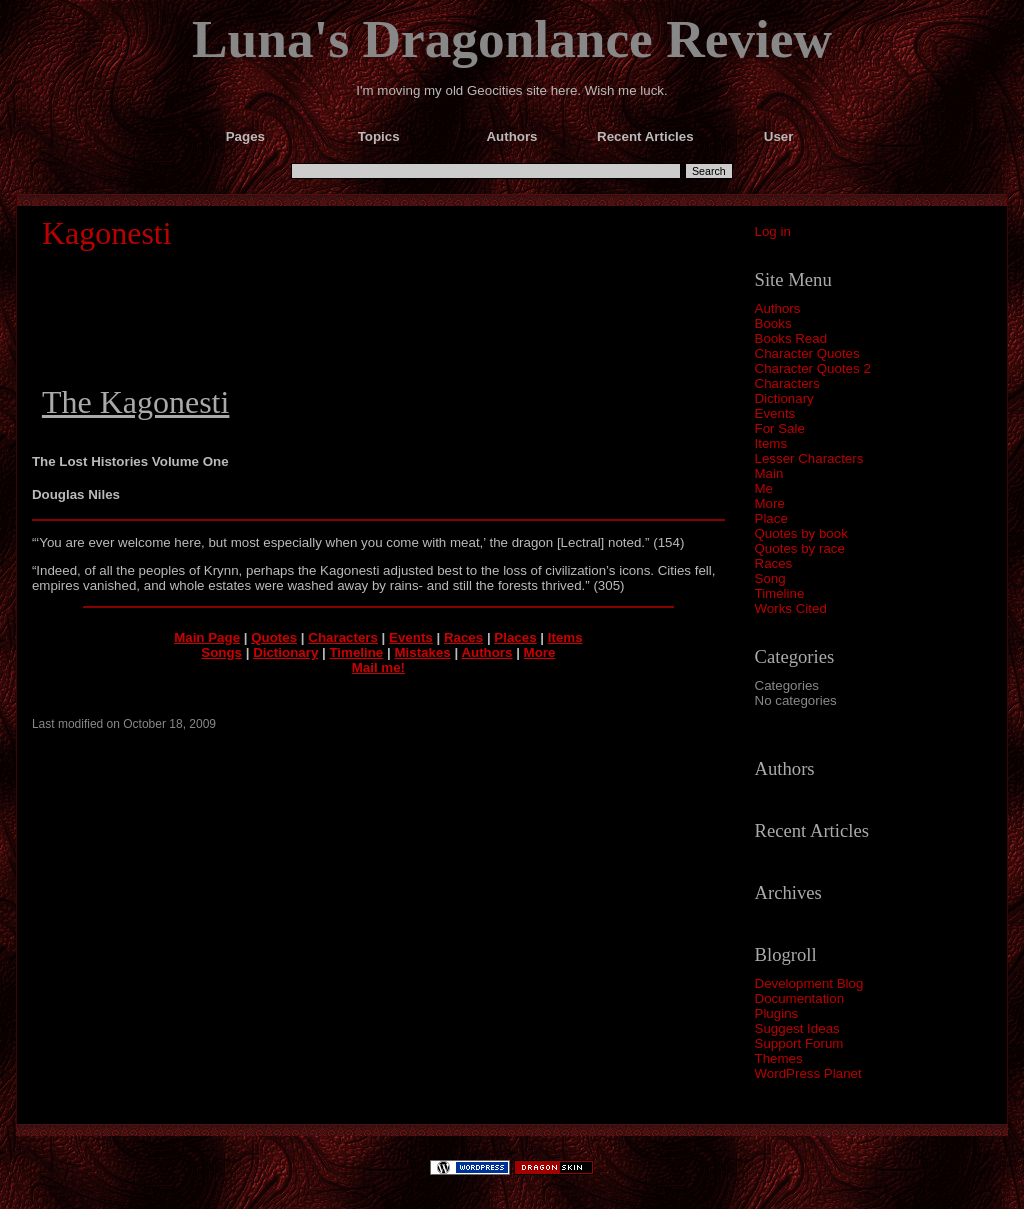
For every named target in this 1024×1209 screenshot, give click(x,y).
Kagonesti (107, 233)
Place (771, 518)
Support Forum (799, 1043)
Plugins (777, 1013)
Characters (787, 383)
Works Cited (791, 608)
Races (774, 563)
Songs (221, 652)
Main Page (207, 637)
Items (771, 443)
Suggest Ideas (797, 1028)
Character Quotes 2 (813, 368)
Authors (778, 308)
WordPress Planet (808, 1073)
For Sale (780, 428)
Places (515, 637)
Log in (773, 231)
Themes (779, 1058)
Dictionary (784, 398)
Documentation (800, 998)
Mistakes (422, 652)
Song (770, 578)
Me (764, 488)
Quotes (274, 637)
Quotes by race (800, 548)
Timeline (780, 593)
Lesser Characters (809, 458)
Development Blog (809, 983)
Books (773, 323)
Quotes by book (801, 533)
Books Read (791, 338)
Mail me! (378, 667)
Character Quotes (807, 353)
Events (775, 413)
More (770, 503)
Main (769, 473)
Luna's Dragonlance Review (512, 39)
